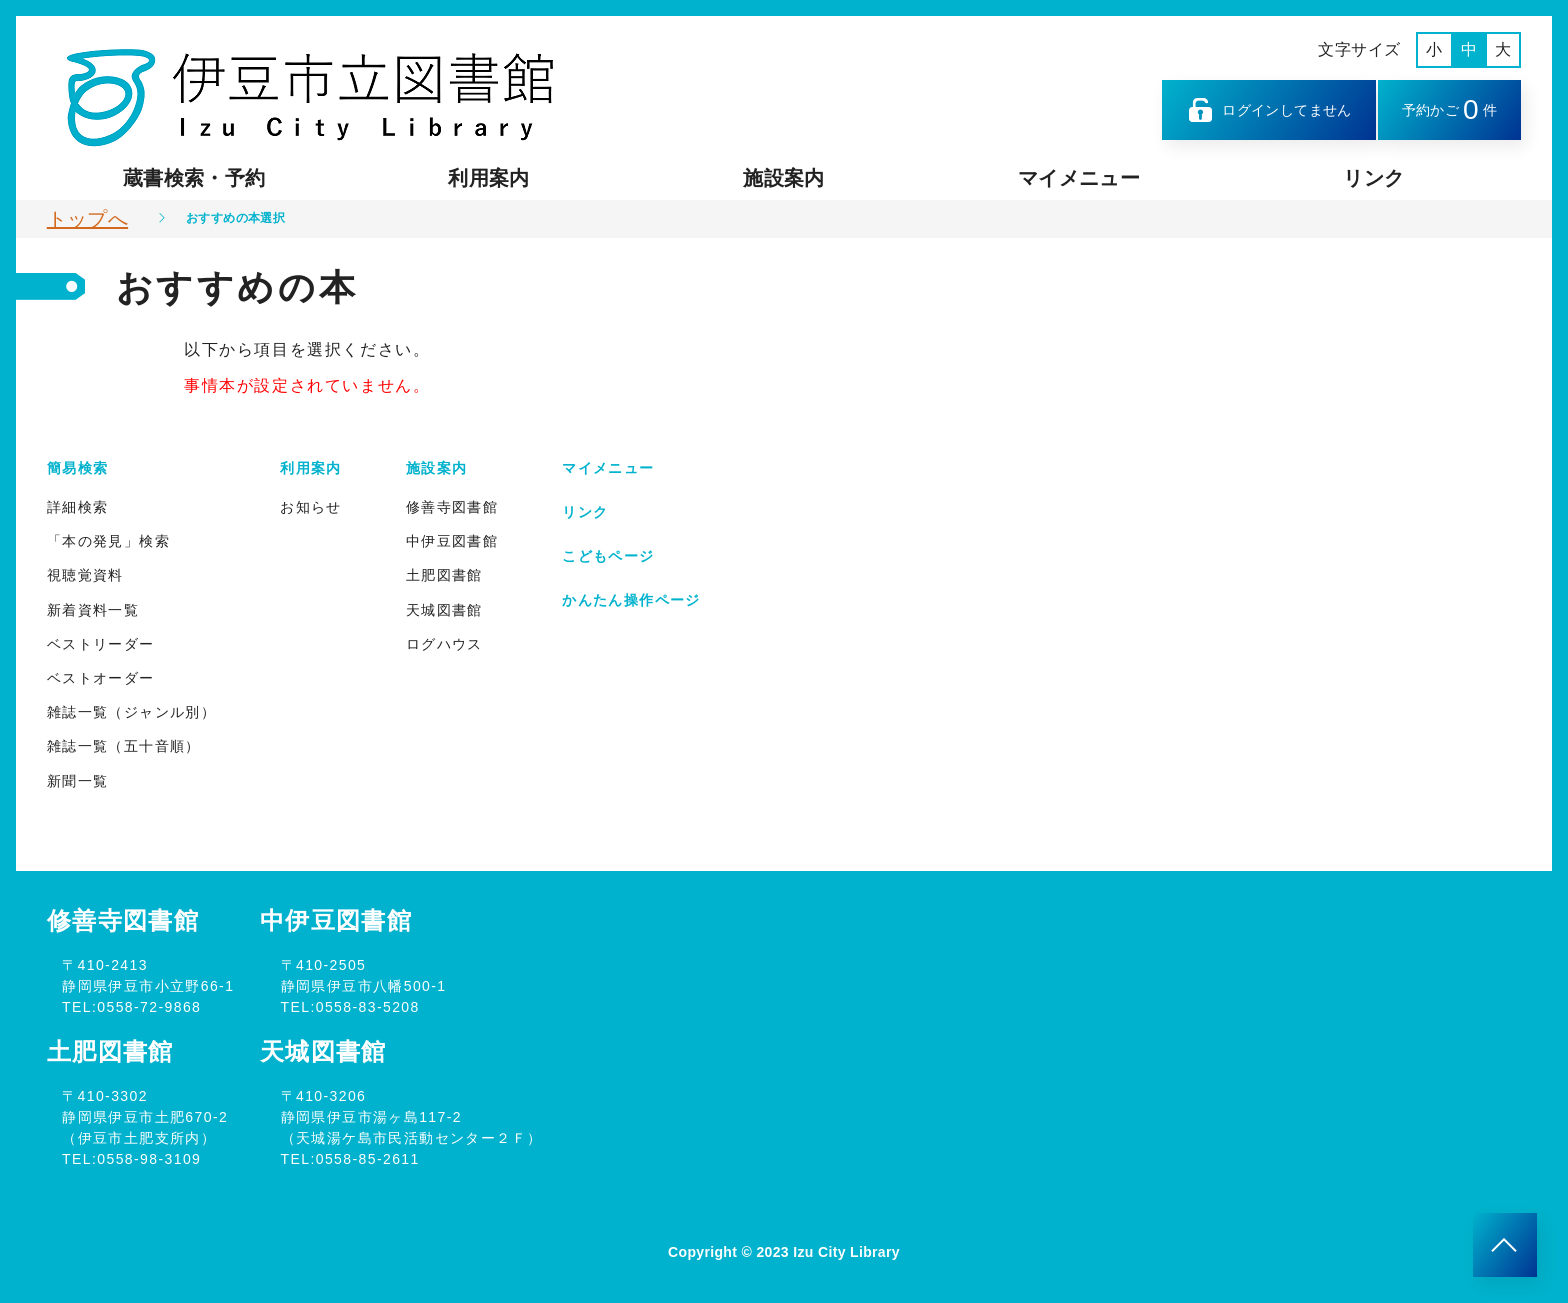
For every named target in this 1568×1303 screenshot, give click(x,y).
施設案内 (783, 178)
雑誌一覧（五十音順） (124, 746)
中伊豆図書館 (452, 541)
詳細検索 (78, 507)
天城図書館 (444, 610)
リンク (1373, 178)
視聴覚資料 (85, 575)
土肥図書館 (444, 575)
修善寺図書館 (452, 507)
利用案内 (488, 178)
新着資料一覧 (93, 610)
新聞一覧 (78, 781)
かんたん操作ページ (631, 600)
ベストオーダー (101, 678)
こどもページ (608, 556)
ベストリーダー (101, 644)
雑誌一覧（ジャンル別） (131, 712)
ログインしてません (1269, 110)
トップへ (87, 219)
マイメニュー (1079, 178)
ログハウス (444, 644)
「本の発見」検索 (108, 541)
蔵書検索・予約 (194, 178)
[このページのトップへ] (1505, 1245)
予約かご (1450, 109)
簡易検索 (78, 468)
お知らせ (311, 507)
